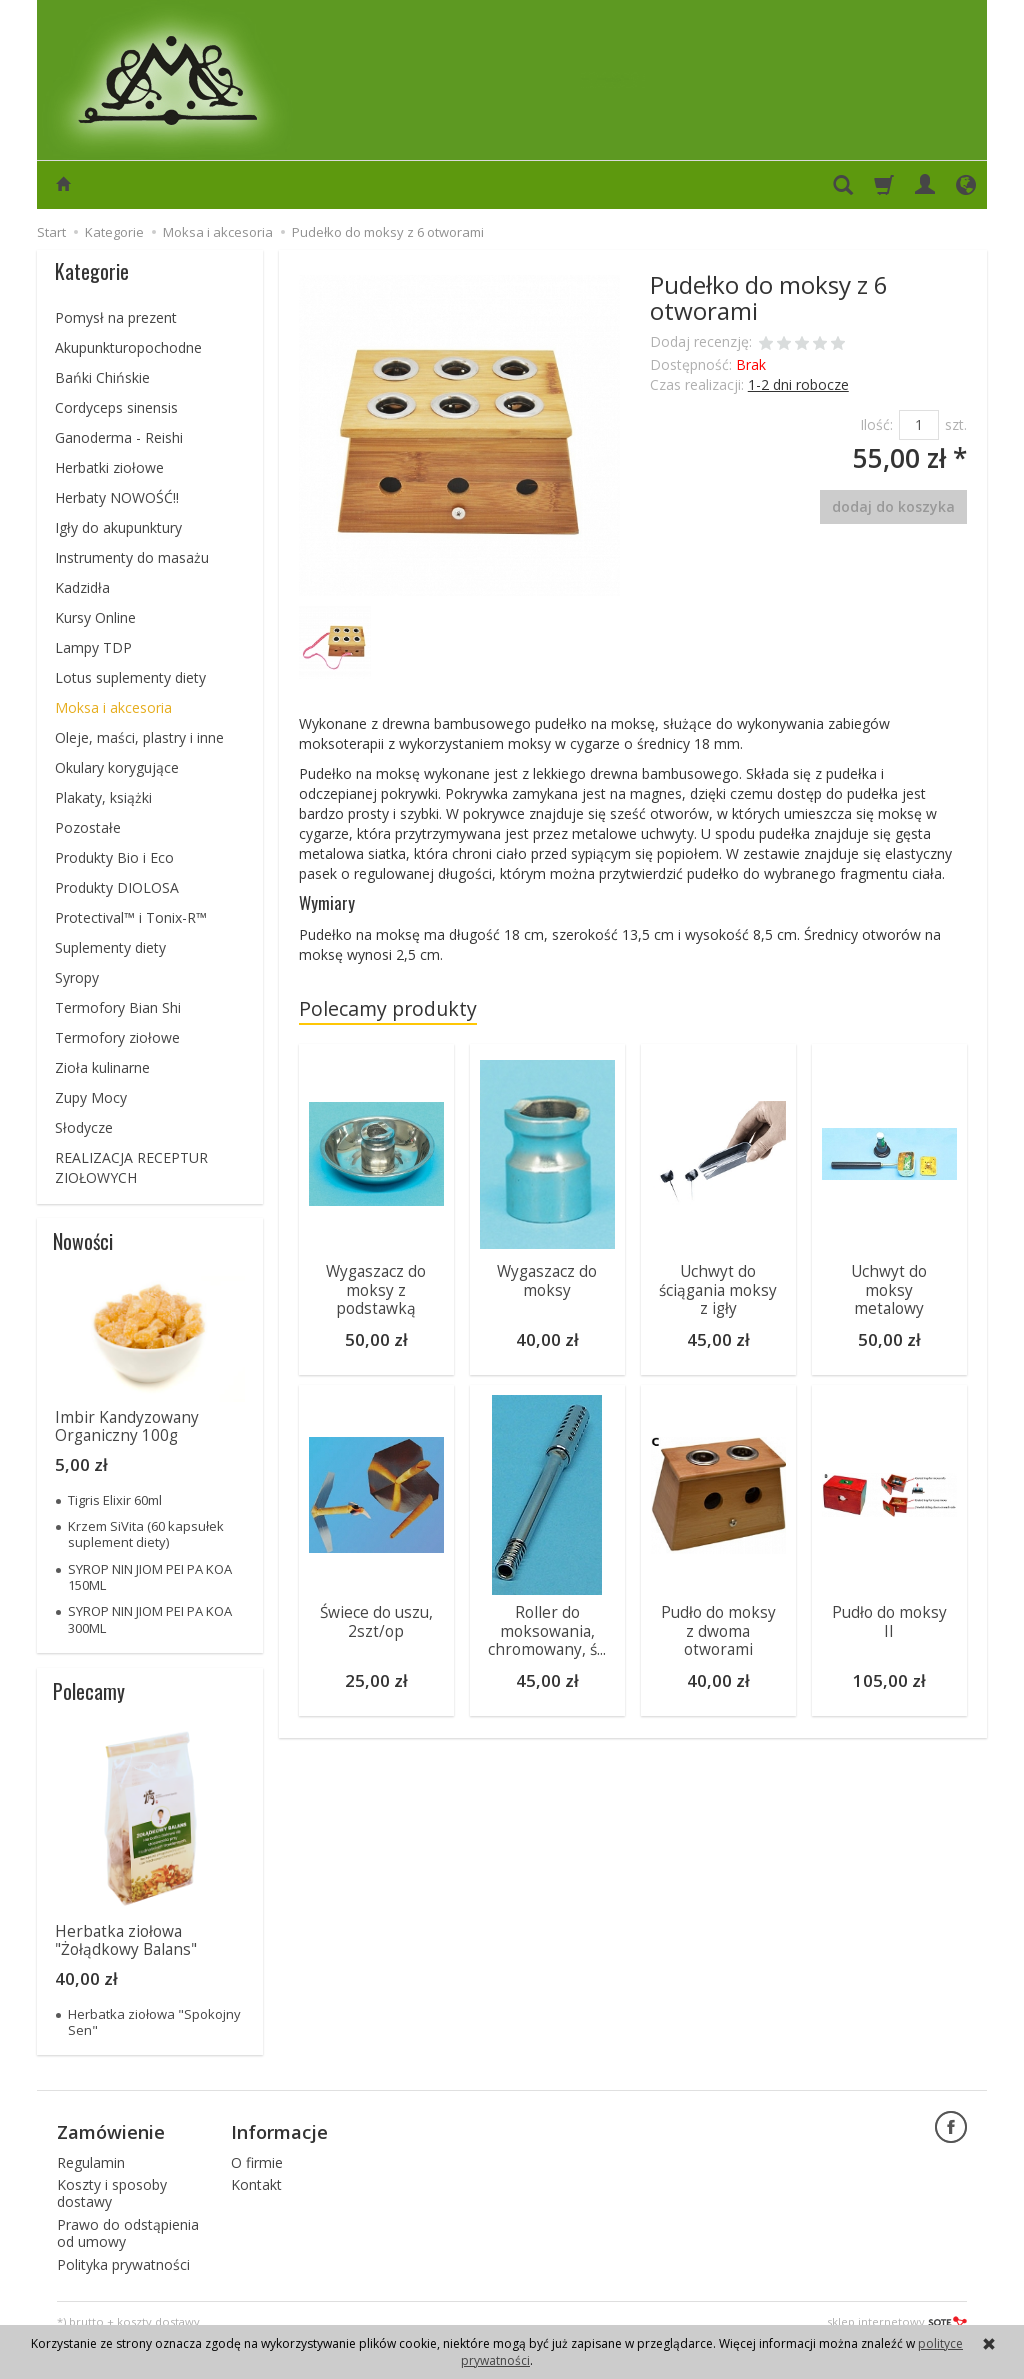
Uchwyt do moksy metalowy (889, 1290)
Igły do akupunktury (118, 527)
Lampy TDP (93, 647)
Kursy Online (95, 617)
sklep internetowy (897, 2321)
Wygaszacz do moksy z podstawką (376, 1290)
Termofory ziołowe (117, 1037)
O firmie (257, 2161)
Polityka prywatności (123, 2263)
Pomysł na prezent (116, 317)
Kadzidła (82, 587)
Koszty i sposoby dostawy (112, 2193)
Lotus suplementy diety (130, 677)
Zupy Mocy (91, 1097)
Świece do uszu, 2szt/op (376, 1618)
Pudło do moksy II (889, 1618)
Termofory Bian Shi (118, 1007)
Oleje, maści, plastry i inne (139, 737)
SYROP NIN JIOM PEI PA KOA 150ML (150, 1577)
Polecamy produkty (388, 1008)
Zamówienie (111, 2131)
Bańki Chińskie (102, 377)
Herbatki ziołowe (109, 467)
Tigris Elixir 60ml (115, 1500)
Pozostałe (88, 827)
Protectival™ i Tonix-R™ (131, 917)
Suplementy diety (110, 947)
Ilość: (876, 424)
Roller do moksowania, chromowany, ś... (547, 1628)
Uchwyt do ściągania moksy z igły (718, 1290)
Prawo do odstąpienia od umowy (128, 2233)
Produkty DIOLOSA (117, 887)
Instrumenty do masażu (132, 557)
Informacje (279, 2131)
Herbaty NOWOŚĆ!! (117, 497)
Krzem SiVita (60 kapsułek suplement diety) (146, 1534)
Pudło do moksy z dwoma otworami (718, 1628)
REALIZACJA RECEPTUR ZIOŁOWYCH (131, 1167)
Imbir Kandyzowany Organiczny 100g (127, 1426)
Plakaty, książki (103, 797)
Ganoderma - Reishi (119, 437)
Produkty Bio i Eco (114, 857)
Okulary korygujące (117, 767)
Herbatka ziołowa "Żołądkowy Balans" (126, 1940)
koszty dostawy (158, 2321)
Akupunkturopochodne (128, 347)
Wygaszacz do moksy (547, 1280)
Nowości (83, 1241)
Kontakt (256, 2184)
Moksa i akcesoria (113, 707)
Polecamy (89, 1691)
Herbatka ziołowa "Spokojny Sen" (154, 2022)
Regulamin (91, 2161)
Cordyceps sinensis (116, 407)
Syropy (77, 977)
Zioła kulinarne (102, 1067)
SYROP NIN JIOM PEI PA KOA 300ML (150, 1619)
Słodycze (84, 1127)
